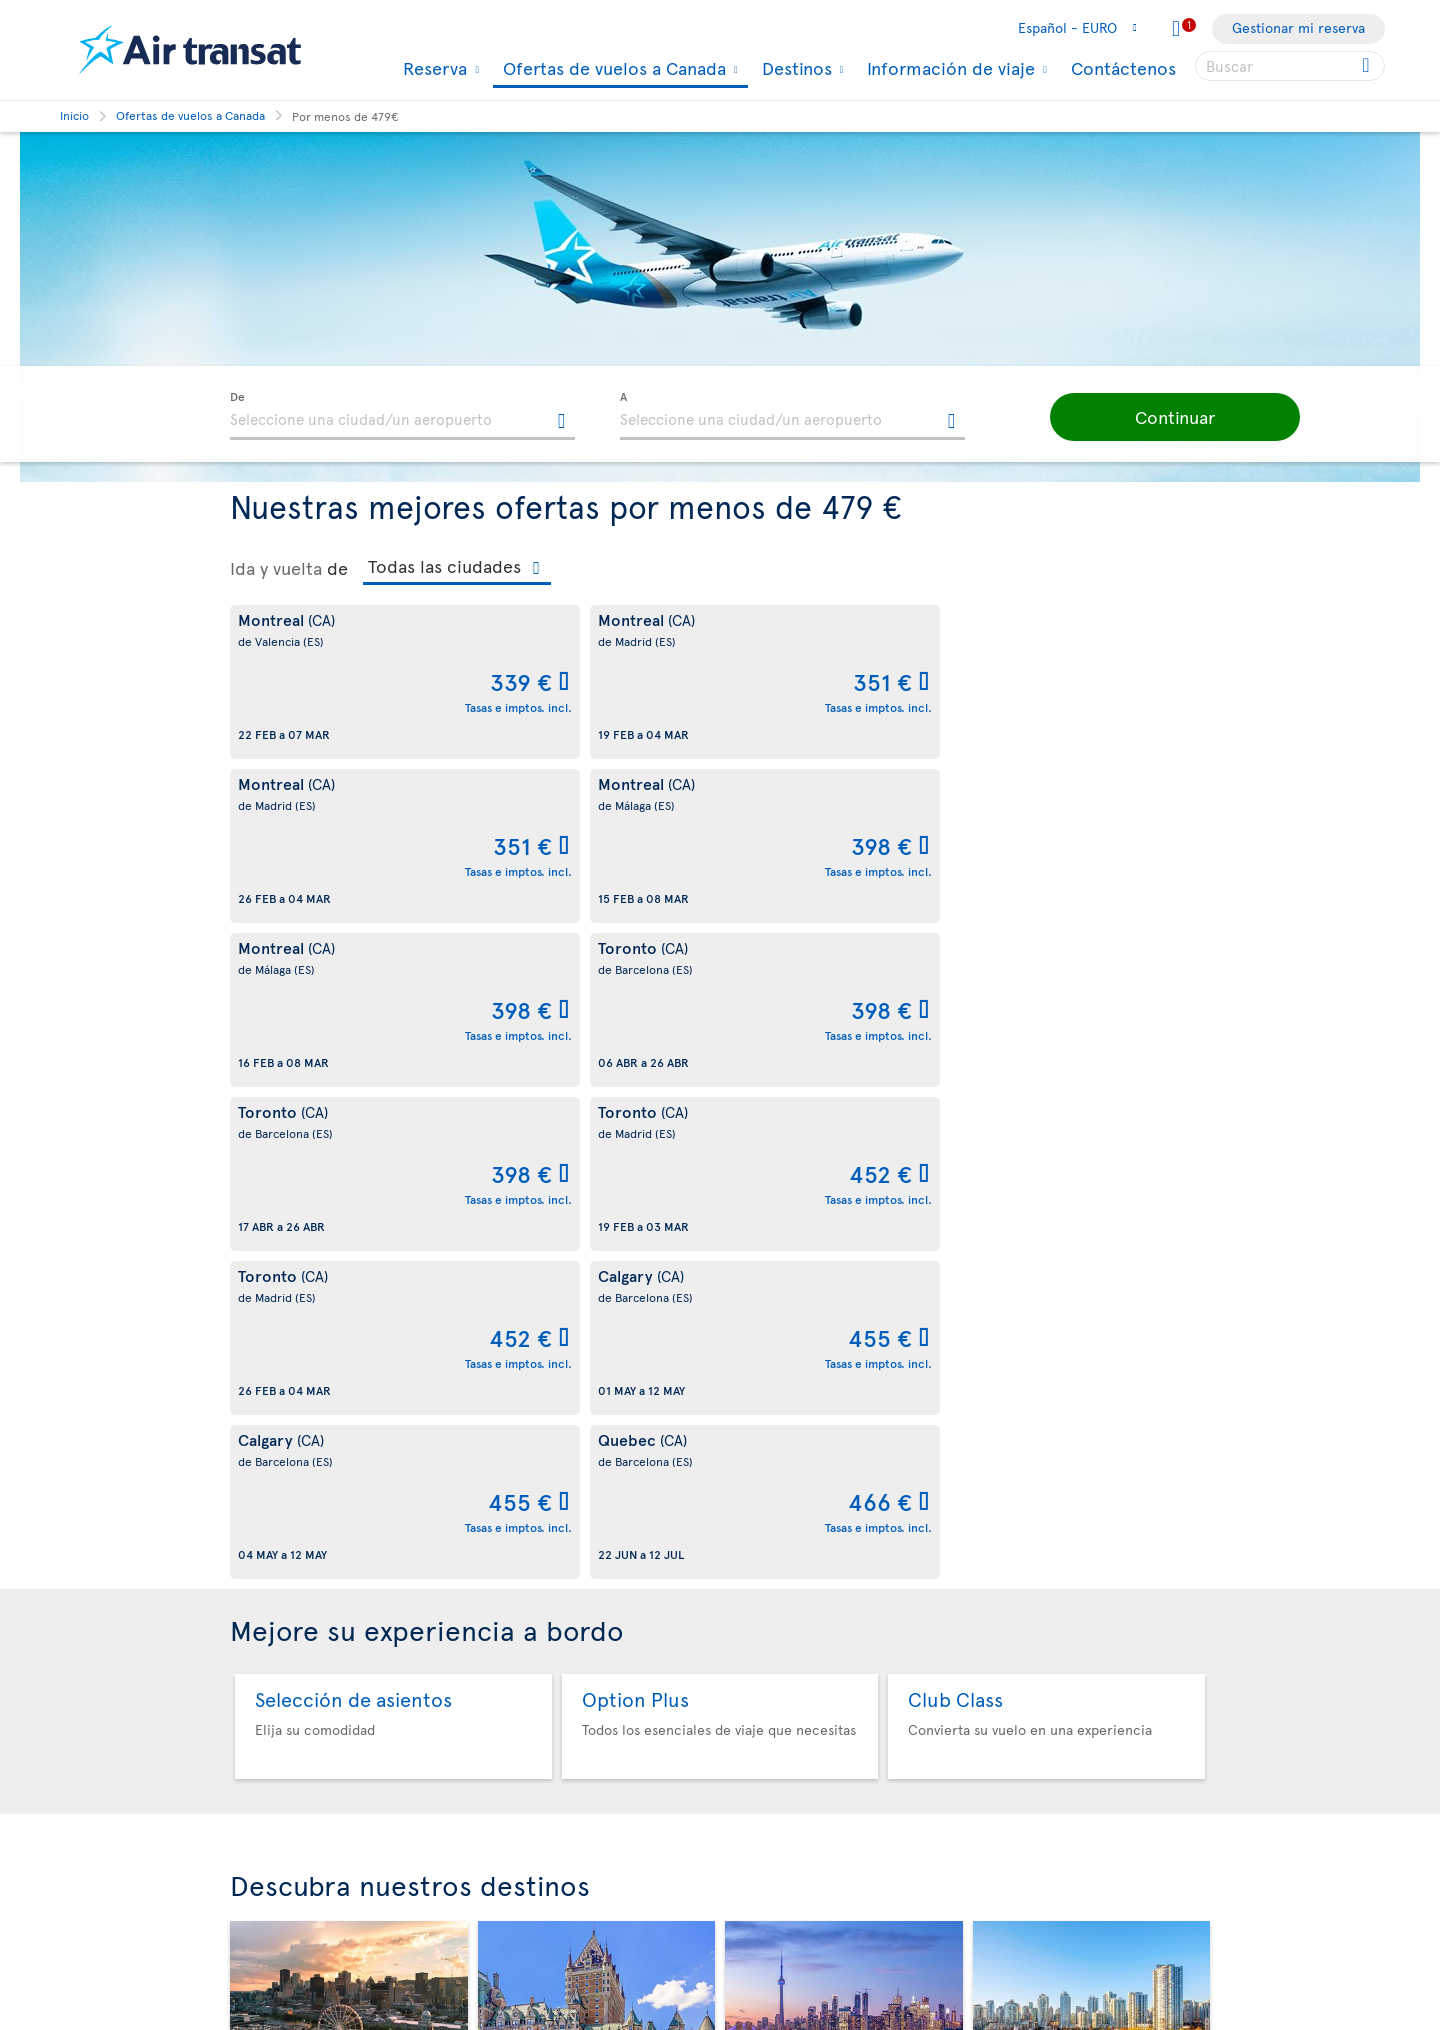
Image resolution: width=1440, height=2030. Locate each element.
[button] (1150, 417)
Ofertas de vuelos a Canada (612, 69)
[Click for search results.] (1367, 66)
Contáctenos (1123, 67)
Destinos (794, 68)
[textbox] (402, 416)
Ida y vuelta (276, 568)
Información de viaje (948, 68)
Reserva (432, 68)
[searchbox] (1290, 66)
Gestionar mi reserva (1298, 27)
